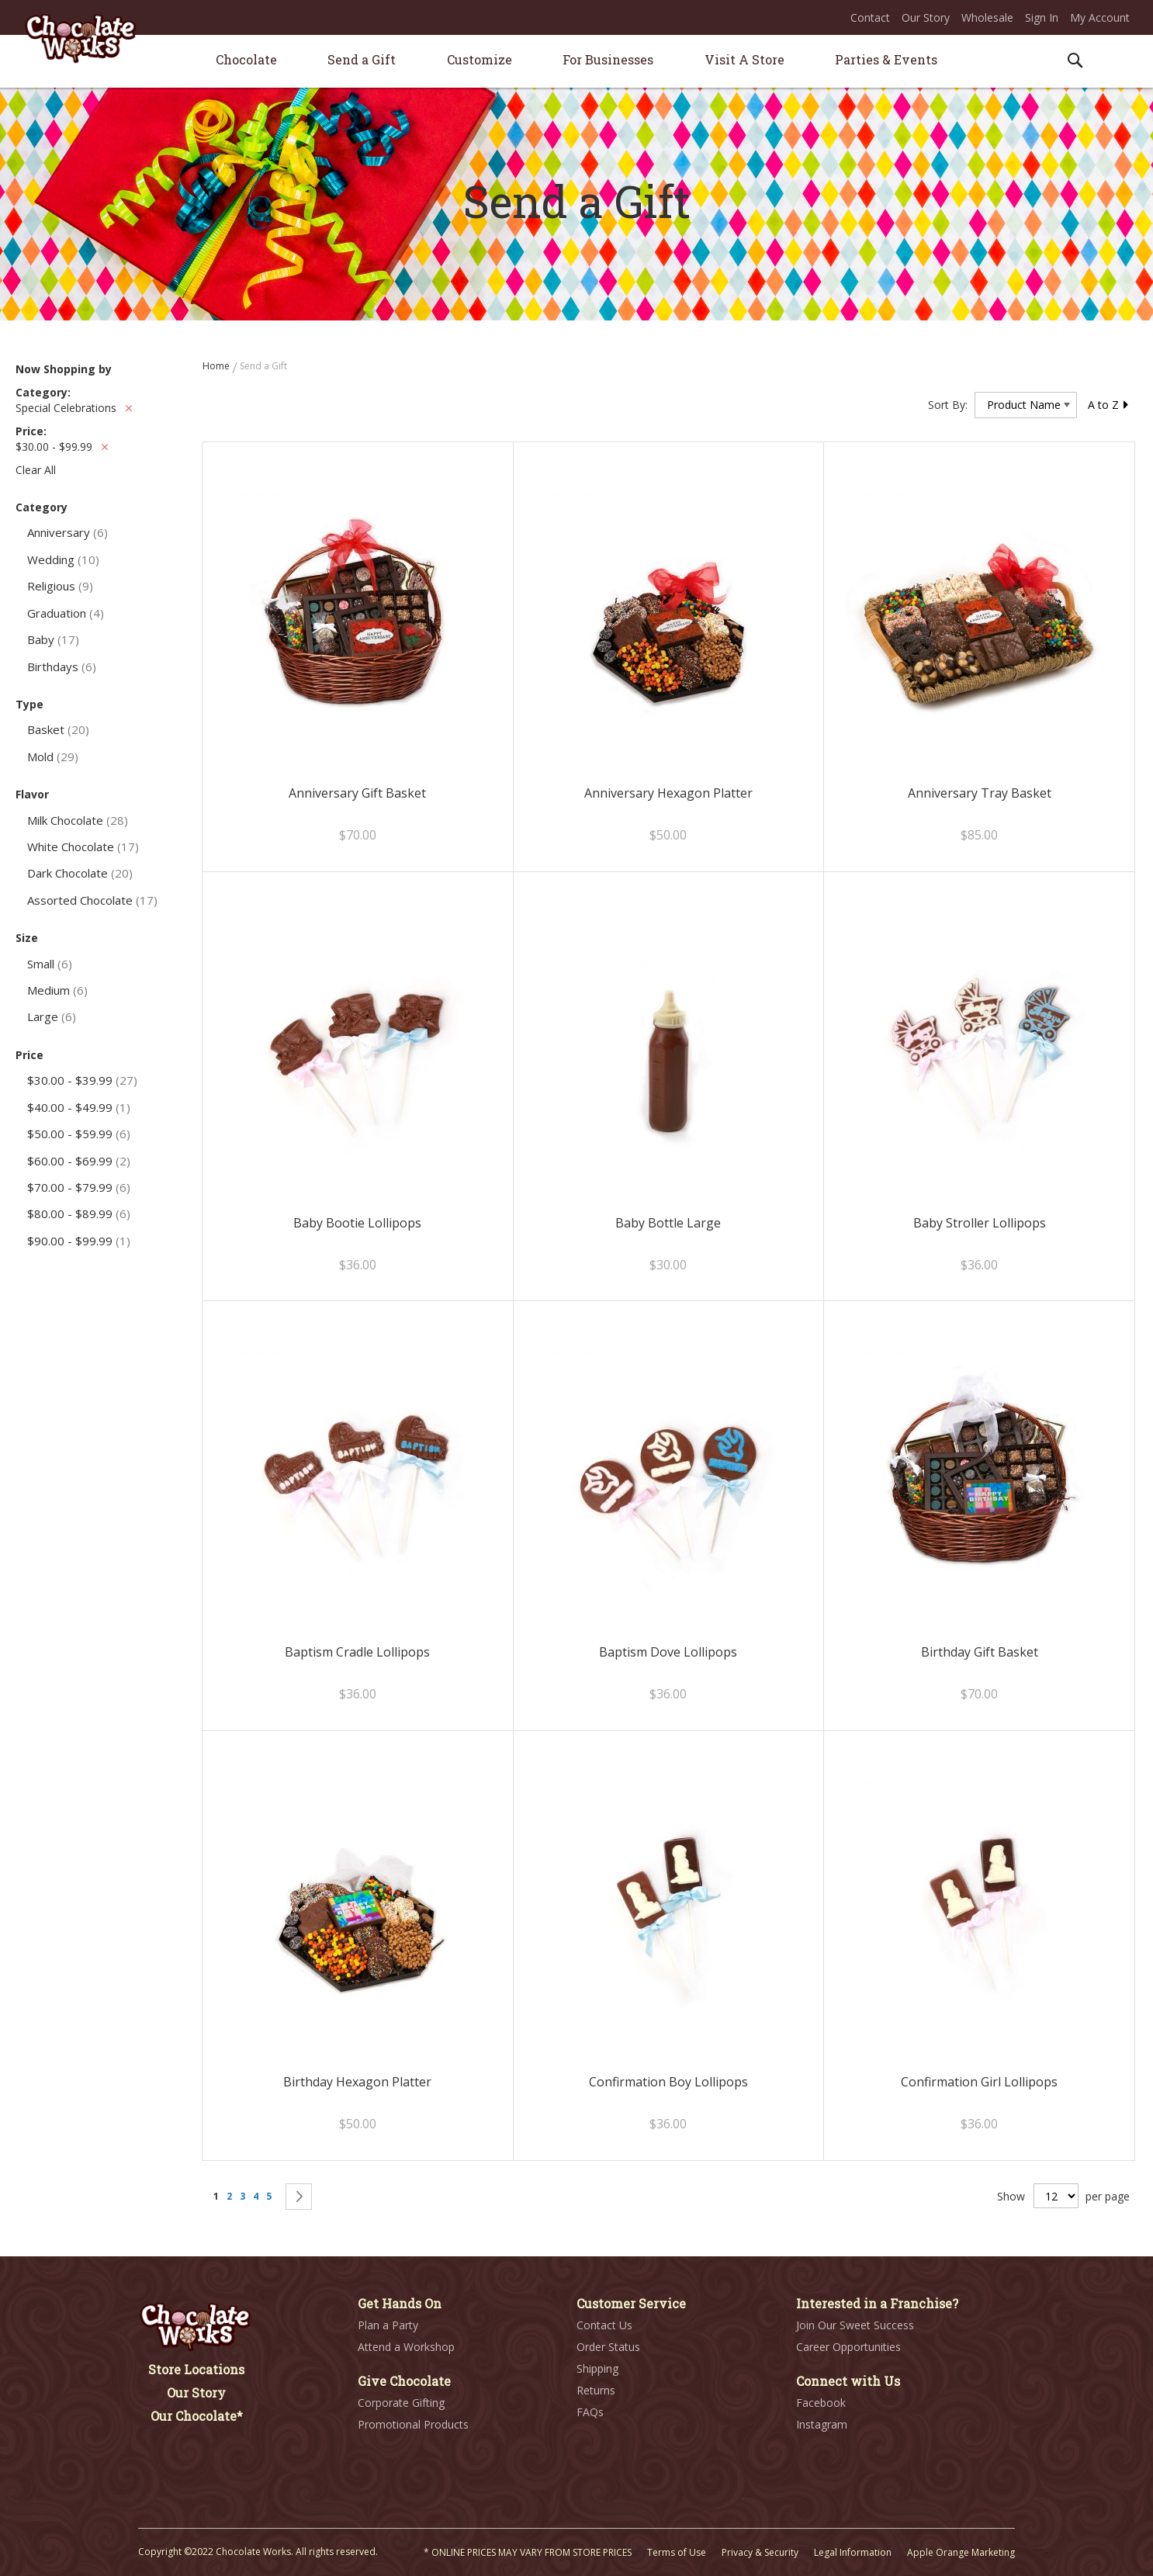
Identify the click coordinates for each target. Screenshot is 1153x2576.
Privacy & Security (760, 2552)
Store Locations (196, 2369)
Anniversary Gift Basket (357, 793)
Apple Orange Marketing (961, 2552)
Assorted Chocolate (92, 900)
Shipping (597, 2368)
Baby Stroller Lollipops (979, 1222)
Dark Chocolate (80, 873)
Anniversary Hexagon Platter (668, 793)
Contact (870, 17)
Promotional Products (413, 2424)
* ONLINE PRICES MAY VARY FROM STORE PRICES (528, 2552)
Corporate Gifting (401, 2402)
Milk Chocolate (77, 820)
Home (217, 365)
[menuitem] (246, 59)
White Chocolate (83, 846)
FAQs (590, 2412)
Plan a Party (388, 2325)
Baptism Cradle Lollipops (357, 1651)
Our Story (926, 17)
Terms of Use (676, 2552)
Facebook (821, 2402)
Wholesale (987, 17)
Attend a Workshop (406, 2346)
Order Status (608, 2346)
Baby (53, 639)
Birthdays (61, 666)
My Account (1100, 17)
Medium (57, 990)
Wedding (63, 559)
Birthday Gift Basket (979, 1651)
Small (49, 963)
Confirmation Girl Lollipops (979, 2081)
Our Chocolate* (197, 2416)
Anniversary (67, 532)
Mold (52, 756)
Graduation (65, 613)
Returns (595, 2390)
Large (51, 1016)
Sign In (1041, 17)
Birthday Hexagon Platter (357, 2081)
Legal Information (853, 2552)
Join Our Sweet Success (855, 2325)
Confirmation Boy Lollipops (668, 2081)
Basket (58, 729)
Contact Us (604, 2325)
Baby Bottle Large (668, 1222)
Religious (60, 586)
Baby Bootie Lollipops (357, 1222)
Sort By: (948, 404)
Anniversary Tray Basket (979, 793)
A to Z (1109, 404)
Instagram (821, 2424)
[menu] (576, 61)
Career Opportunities (848, 2346)
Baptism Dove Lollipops (668, 1651)
